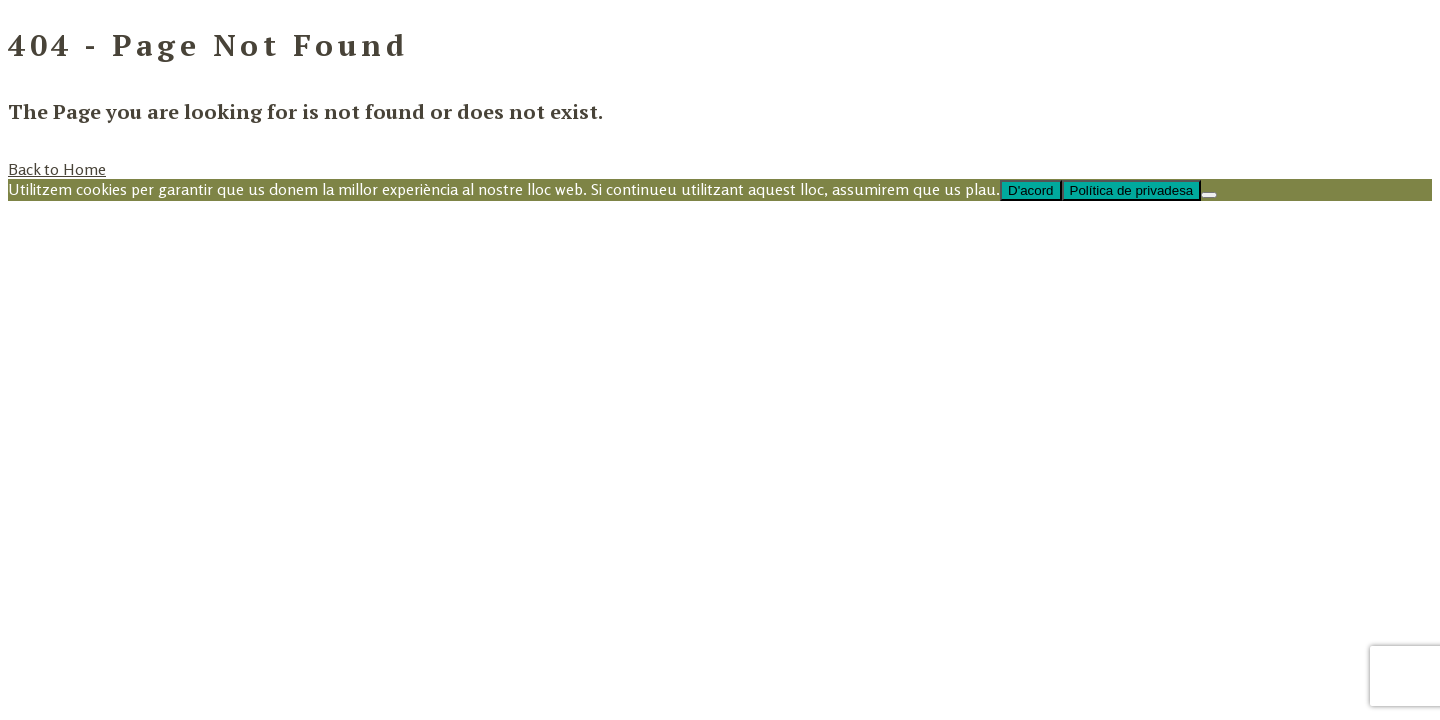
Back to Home (57, 169)
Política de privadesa (1132, 190)
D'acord (1031, 190)
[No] (1209, 195)
